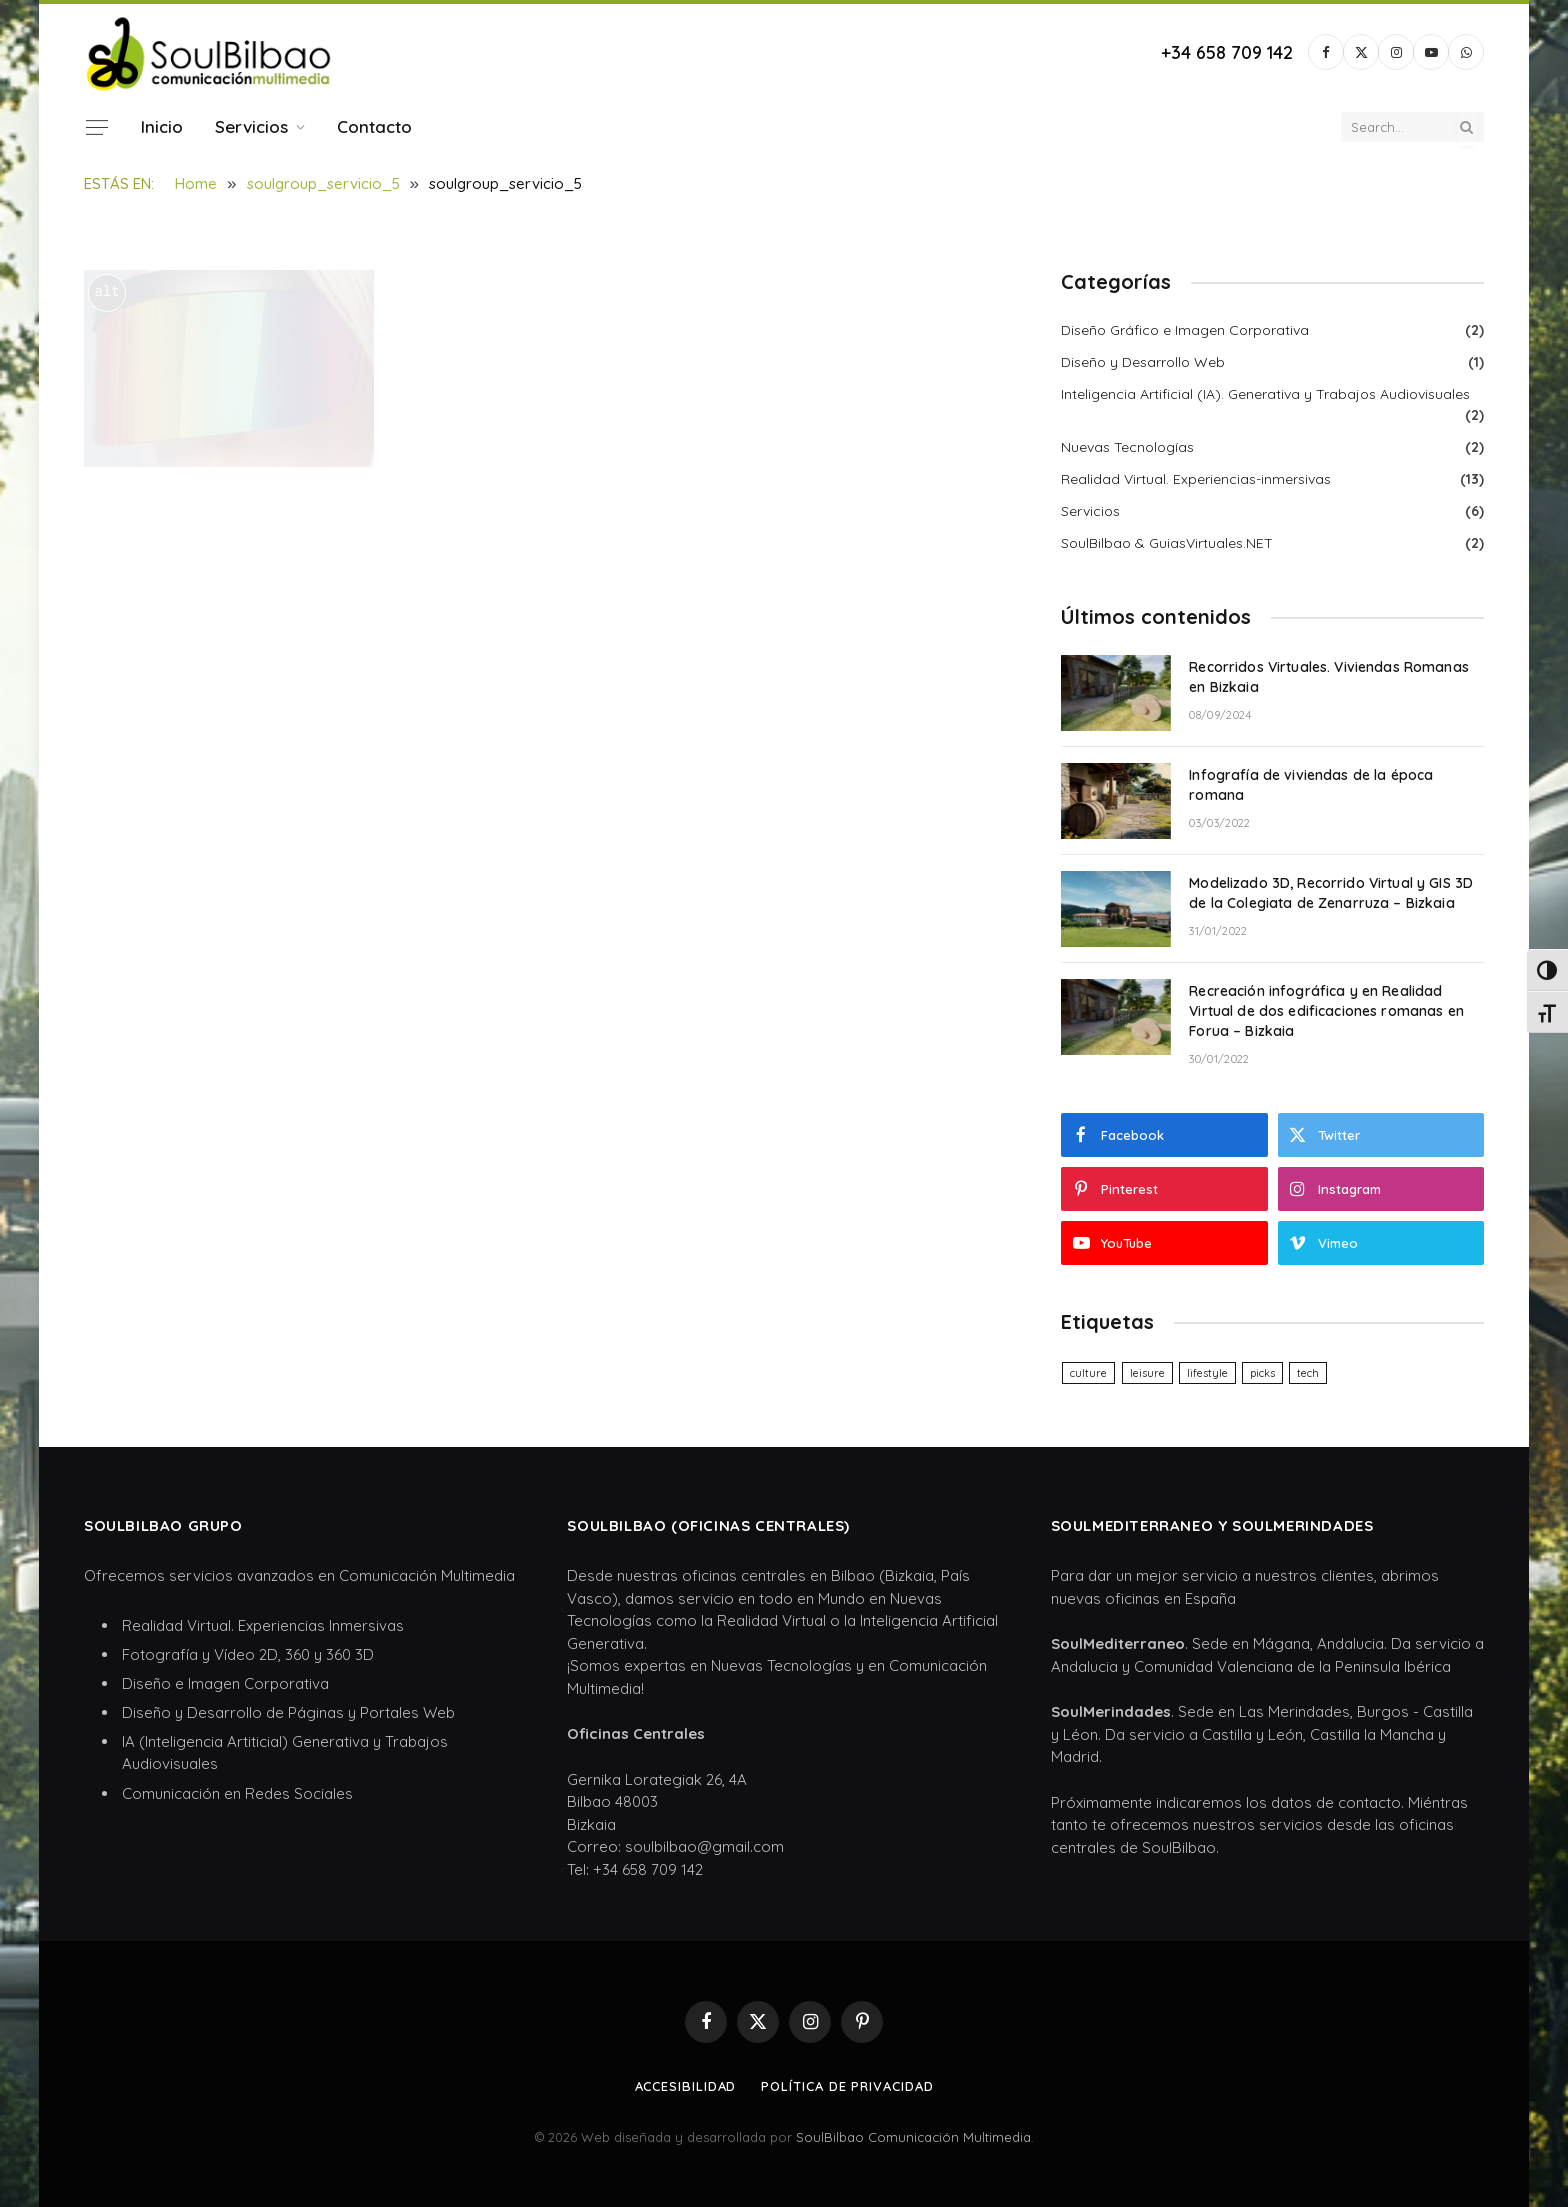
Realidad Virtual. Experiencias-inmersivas (1196, 479)
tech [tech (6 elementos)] (1308, 1373)
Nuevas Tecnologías (1127, 447)
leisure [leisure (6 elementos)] (1147, 1373)
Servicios (251, 126)
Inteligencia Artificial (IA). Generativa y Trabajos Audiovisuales (1265, 394)
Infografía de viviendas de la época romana (1311, 785)
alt (106, 292)
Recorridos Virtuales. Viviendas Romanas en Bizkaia (1328, 677)
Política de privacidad (847, 2086)
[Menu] (97, 127)
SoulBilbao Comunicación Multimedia (913, 2137)
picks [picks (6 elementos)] (1262, 1373)
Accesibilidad (686, 2086)
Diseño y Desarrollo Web (1143, 362)
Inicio (162, 126)
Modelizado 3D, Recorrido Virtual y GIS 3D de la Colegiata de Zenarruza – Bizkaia (1331, 893)
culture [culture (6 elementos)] (1088, 1373)
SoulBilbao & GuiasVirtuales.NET (1167, 543)
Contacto (374, 126)
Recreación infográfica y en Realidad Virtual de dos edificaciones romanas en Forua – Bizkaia (1326, 1011)
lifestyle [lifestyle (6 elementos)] (1207, 1373)
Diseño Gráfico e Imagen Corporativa (1185, 330)
